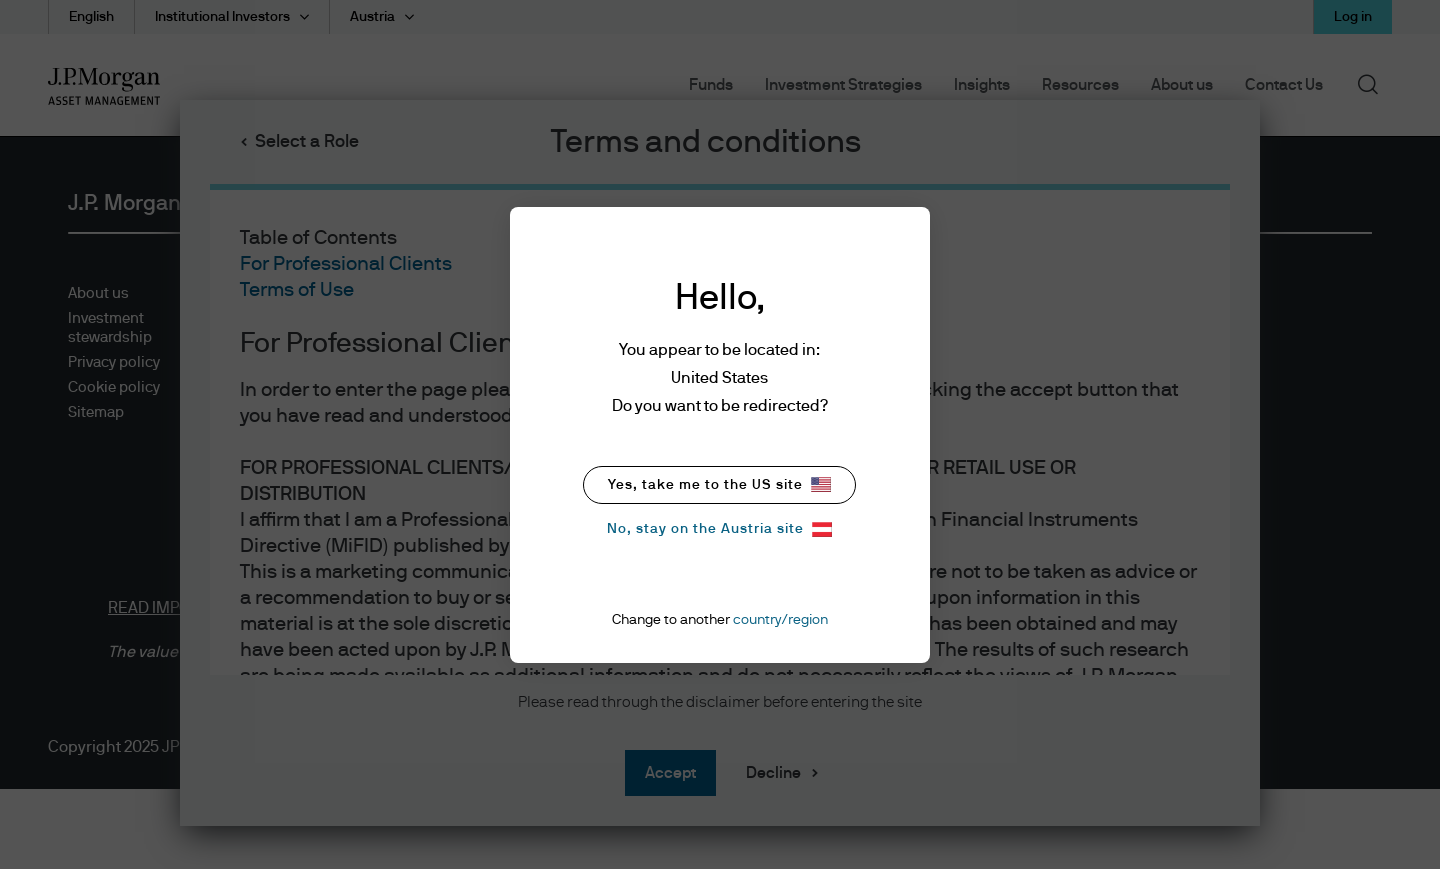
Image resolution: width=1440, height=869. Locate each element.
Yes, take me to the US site (719, 484)
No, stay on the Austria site (719, 529)
